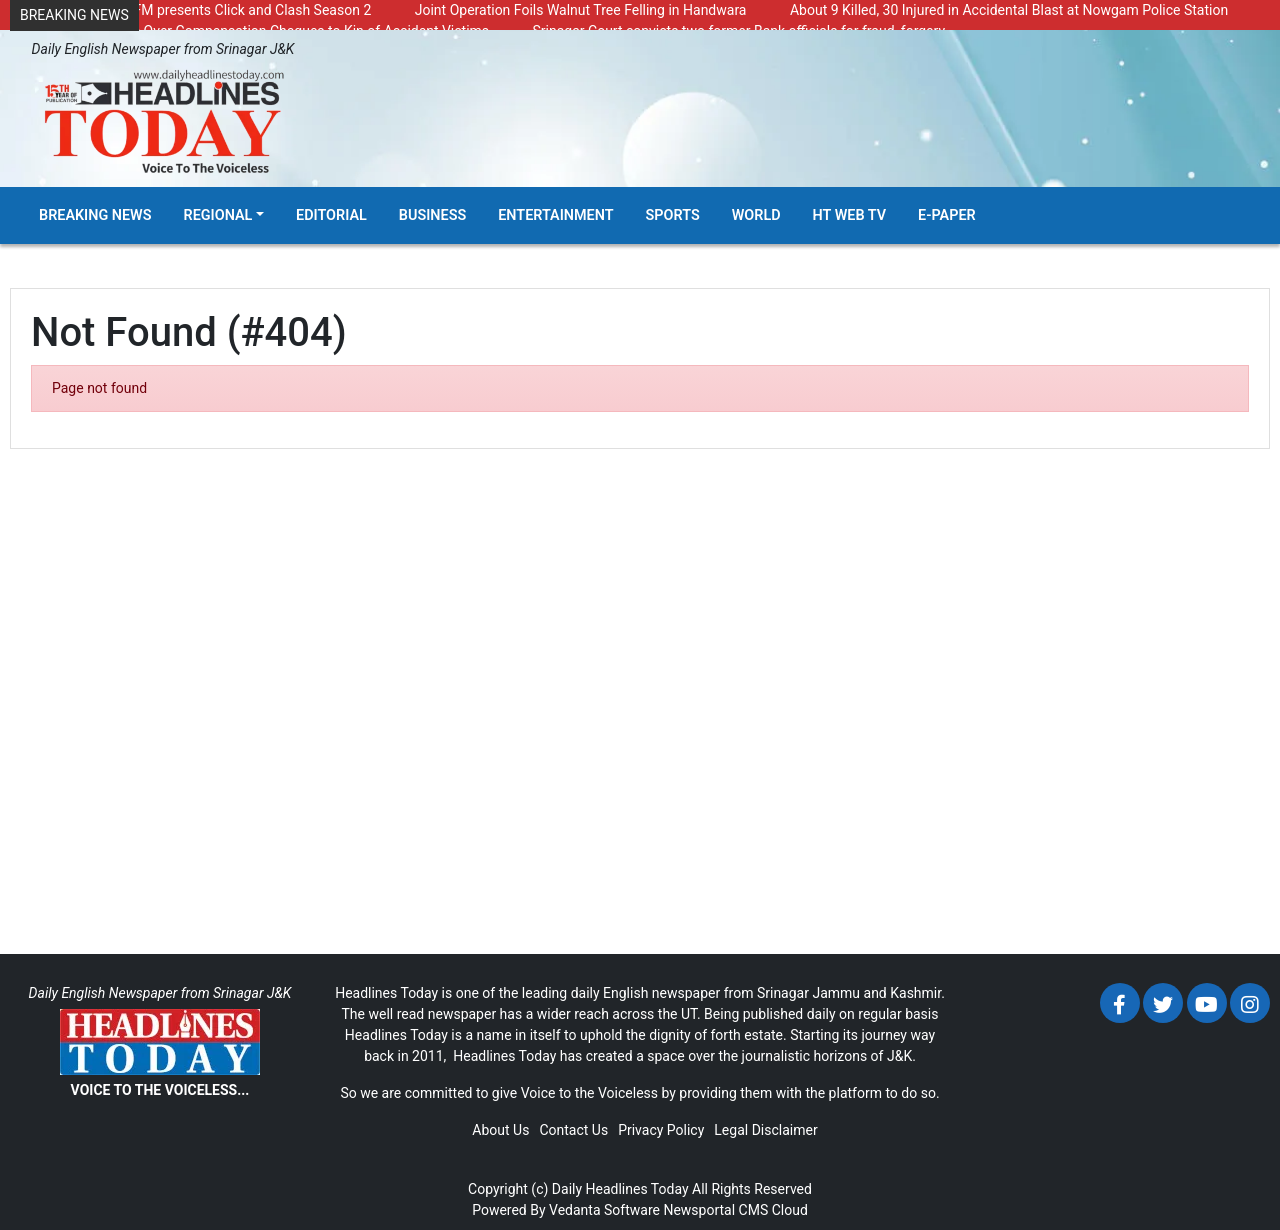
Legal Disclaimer (765, 1130)
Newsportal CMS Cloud (735, 1210)
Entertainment (555, 215)
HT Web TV (849, 215)
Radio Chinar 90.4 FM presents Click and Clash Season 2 (195, 10)
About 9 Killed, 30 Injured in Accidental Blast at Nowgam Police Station (1009, 10)
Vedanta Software (604, 1210)
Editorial (331, 215)
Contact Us (573, 1130)
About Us (500, 1130)
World (756, 215)
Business (432, 215)
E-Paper (947, 215)
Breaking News (95, 215)
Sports (673, 215)
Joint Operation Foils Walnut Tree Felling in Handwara (581, 10)
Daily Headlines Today (620, 1189)
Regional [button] (218, 215)
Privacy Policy (661, 1130)
